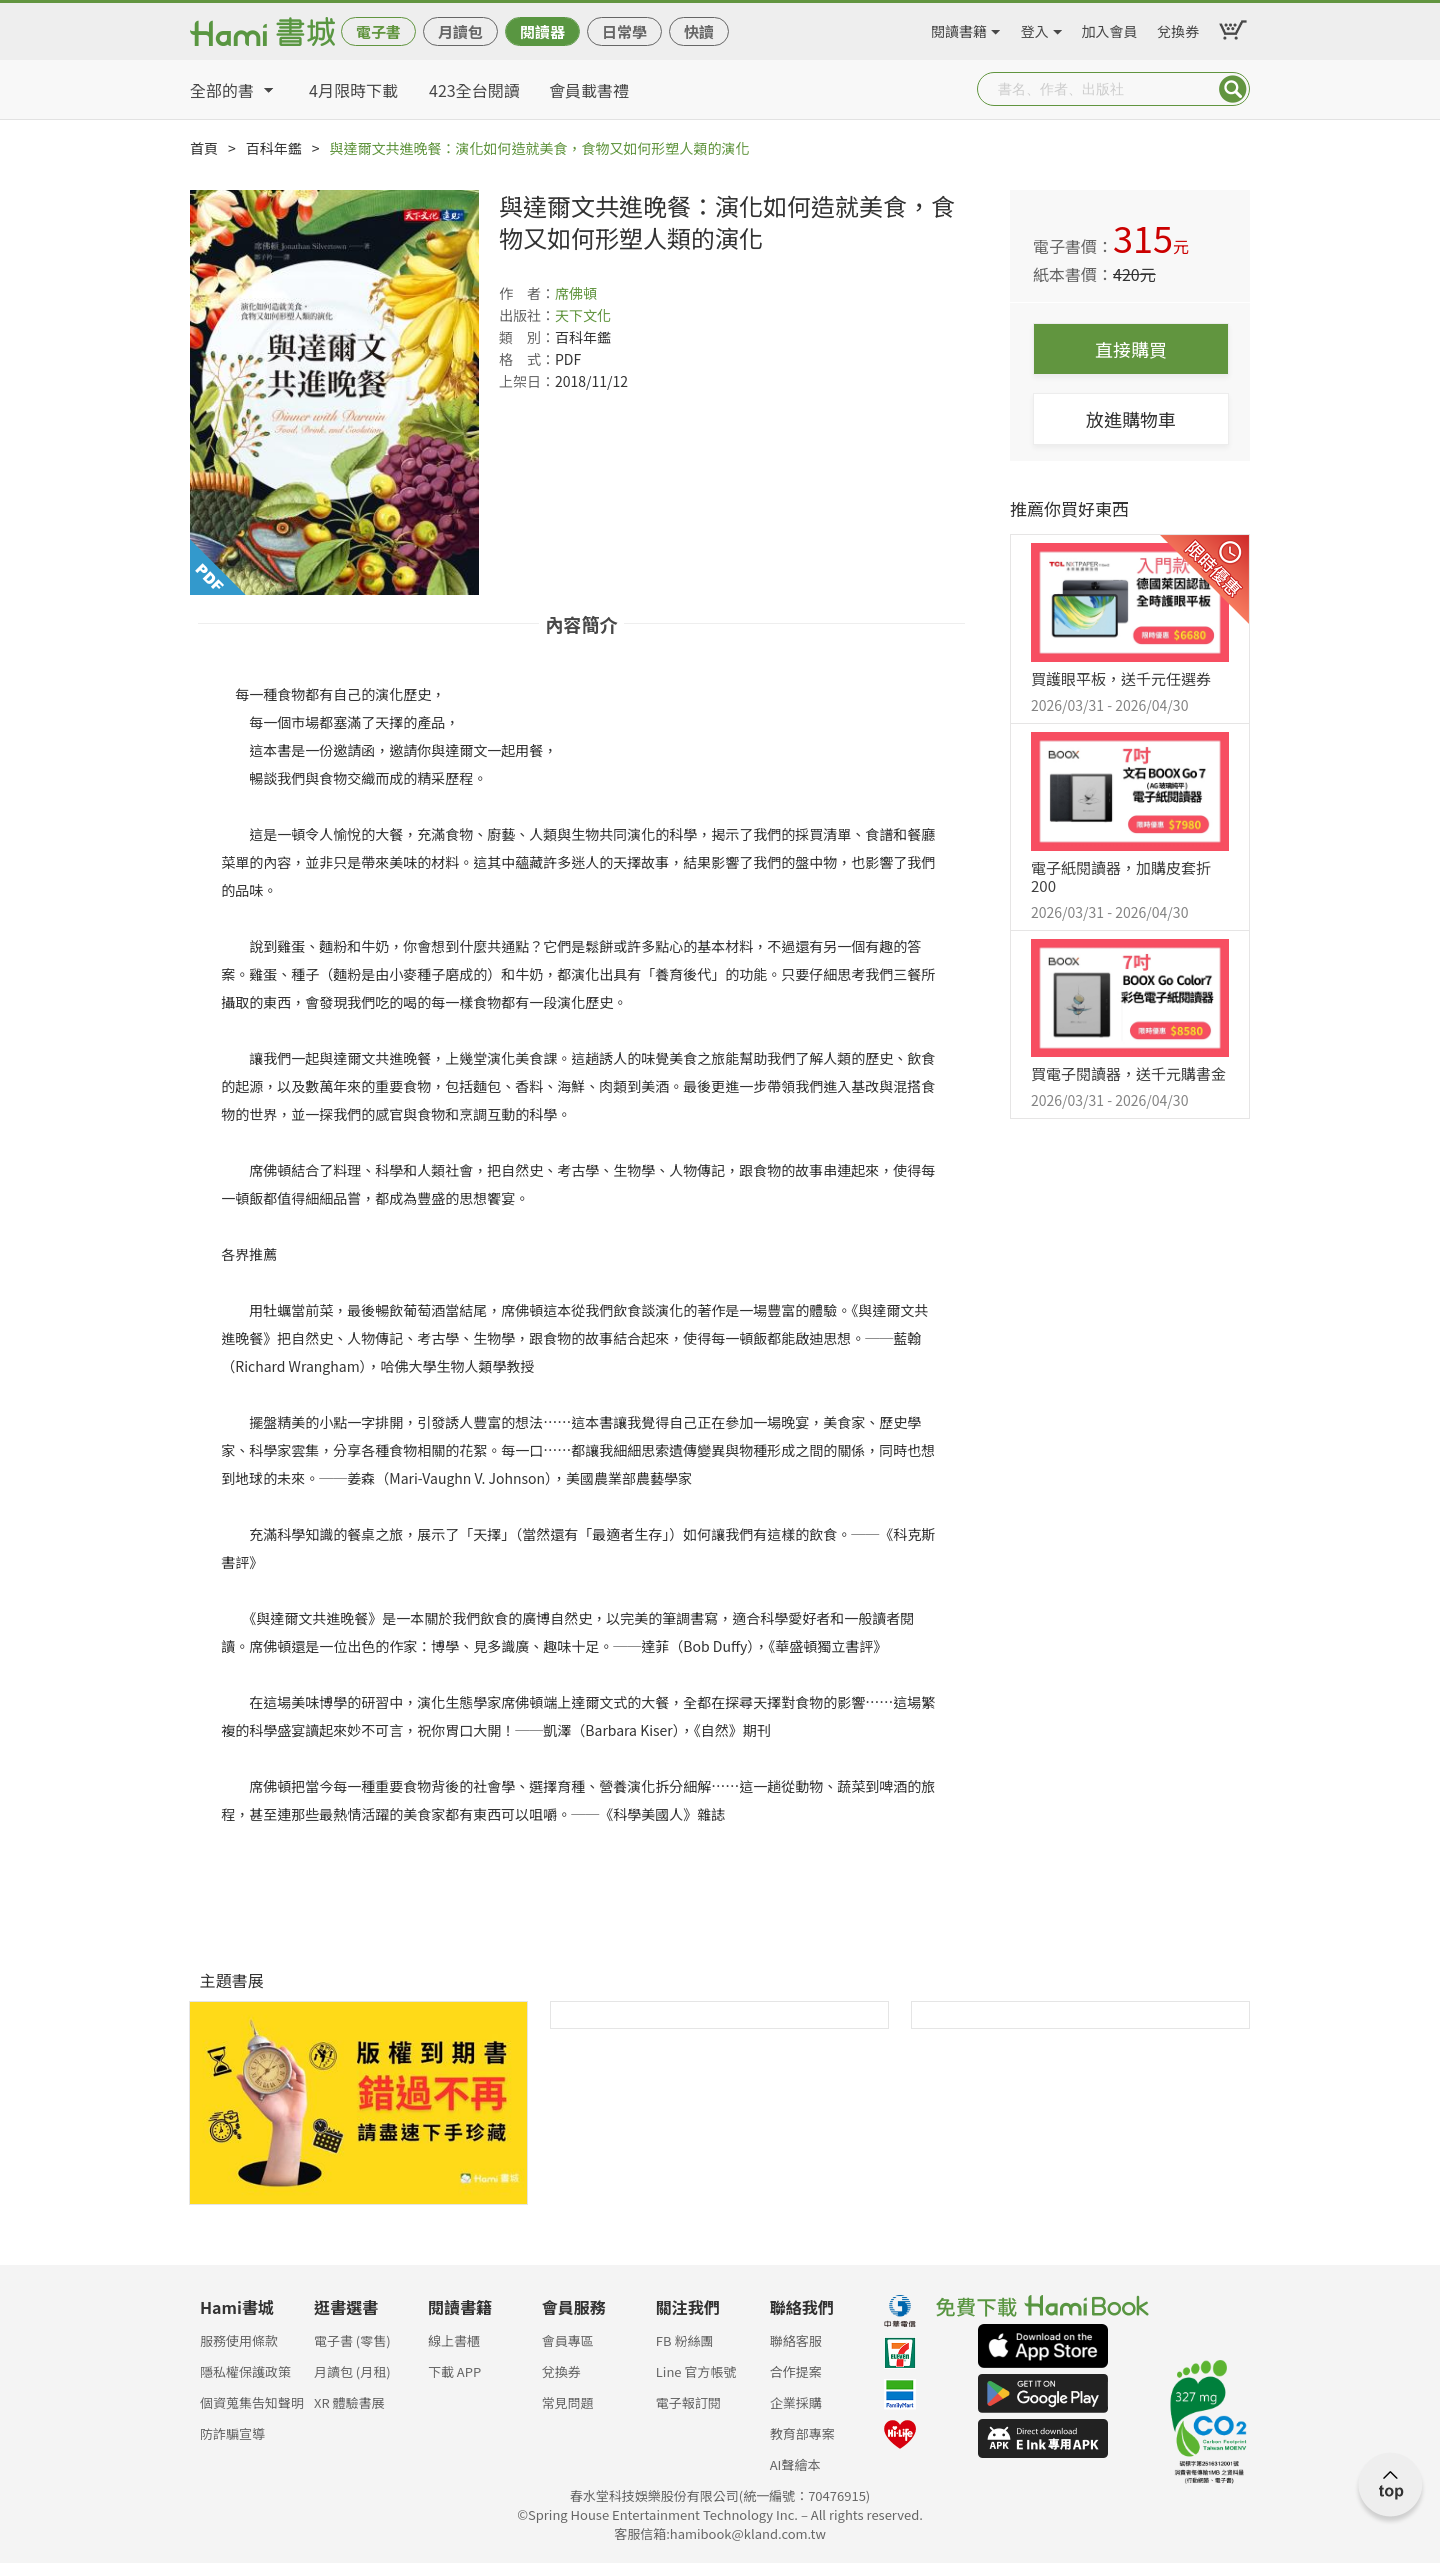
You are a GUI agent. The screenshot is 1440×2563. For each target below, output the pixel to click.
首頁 (204, 148)
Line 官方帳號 (696, 2371)
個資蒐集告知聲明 (252, 2402)
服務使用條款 (239, 2340)
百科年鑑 (274, 148)
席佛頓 (576, 293)
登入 (1035, 28)
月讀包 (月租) (352, 2371)
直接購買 (1131, 349)
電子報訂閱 (688, 2402)
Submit (1233, 89)
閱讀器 (542, 31)
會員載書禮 (589, 90)
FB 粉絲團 (685, 2340)
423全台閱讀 (474, 90)
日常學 (624, 31)
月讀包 (460, 31)
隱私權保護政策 (245, 2371)
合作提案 (796, 2371)
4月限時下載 (353, 90)
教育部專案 (802, 2433)
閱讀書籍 (959, 28)
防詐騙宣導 (232, 2433)
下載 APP (454, 2371)
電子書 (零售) (352, 2340)
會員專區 (568, 2340)
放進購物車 (1131, 419)
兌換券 (1178, 28)
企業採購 (796, 2402)
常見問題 (568, 2402)
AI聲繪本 (795, 2464)
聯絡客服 (796, 2340)
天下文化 (583, 315)
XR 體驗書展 (349, 2402)
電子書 (378, 31)
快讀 (699, 31)
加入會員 (1110, 28)
